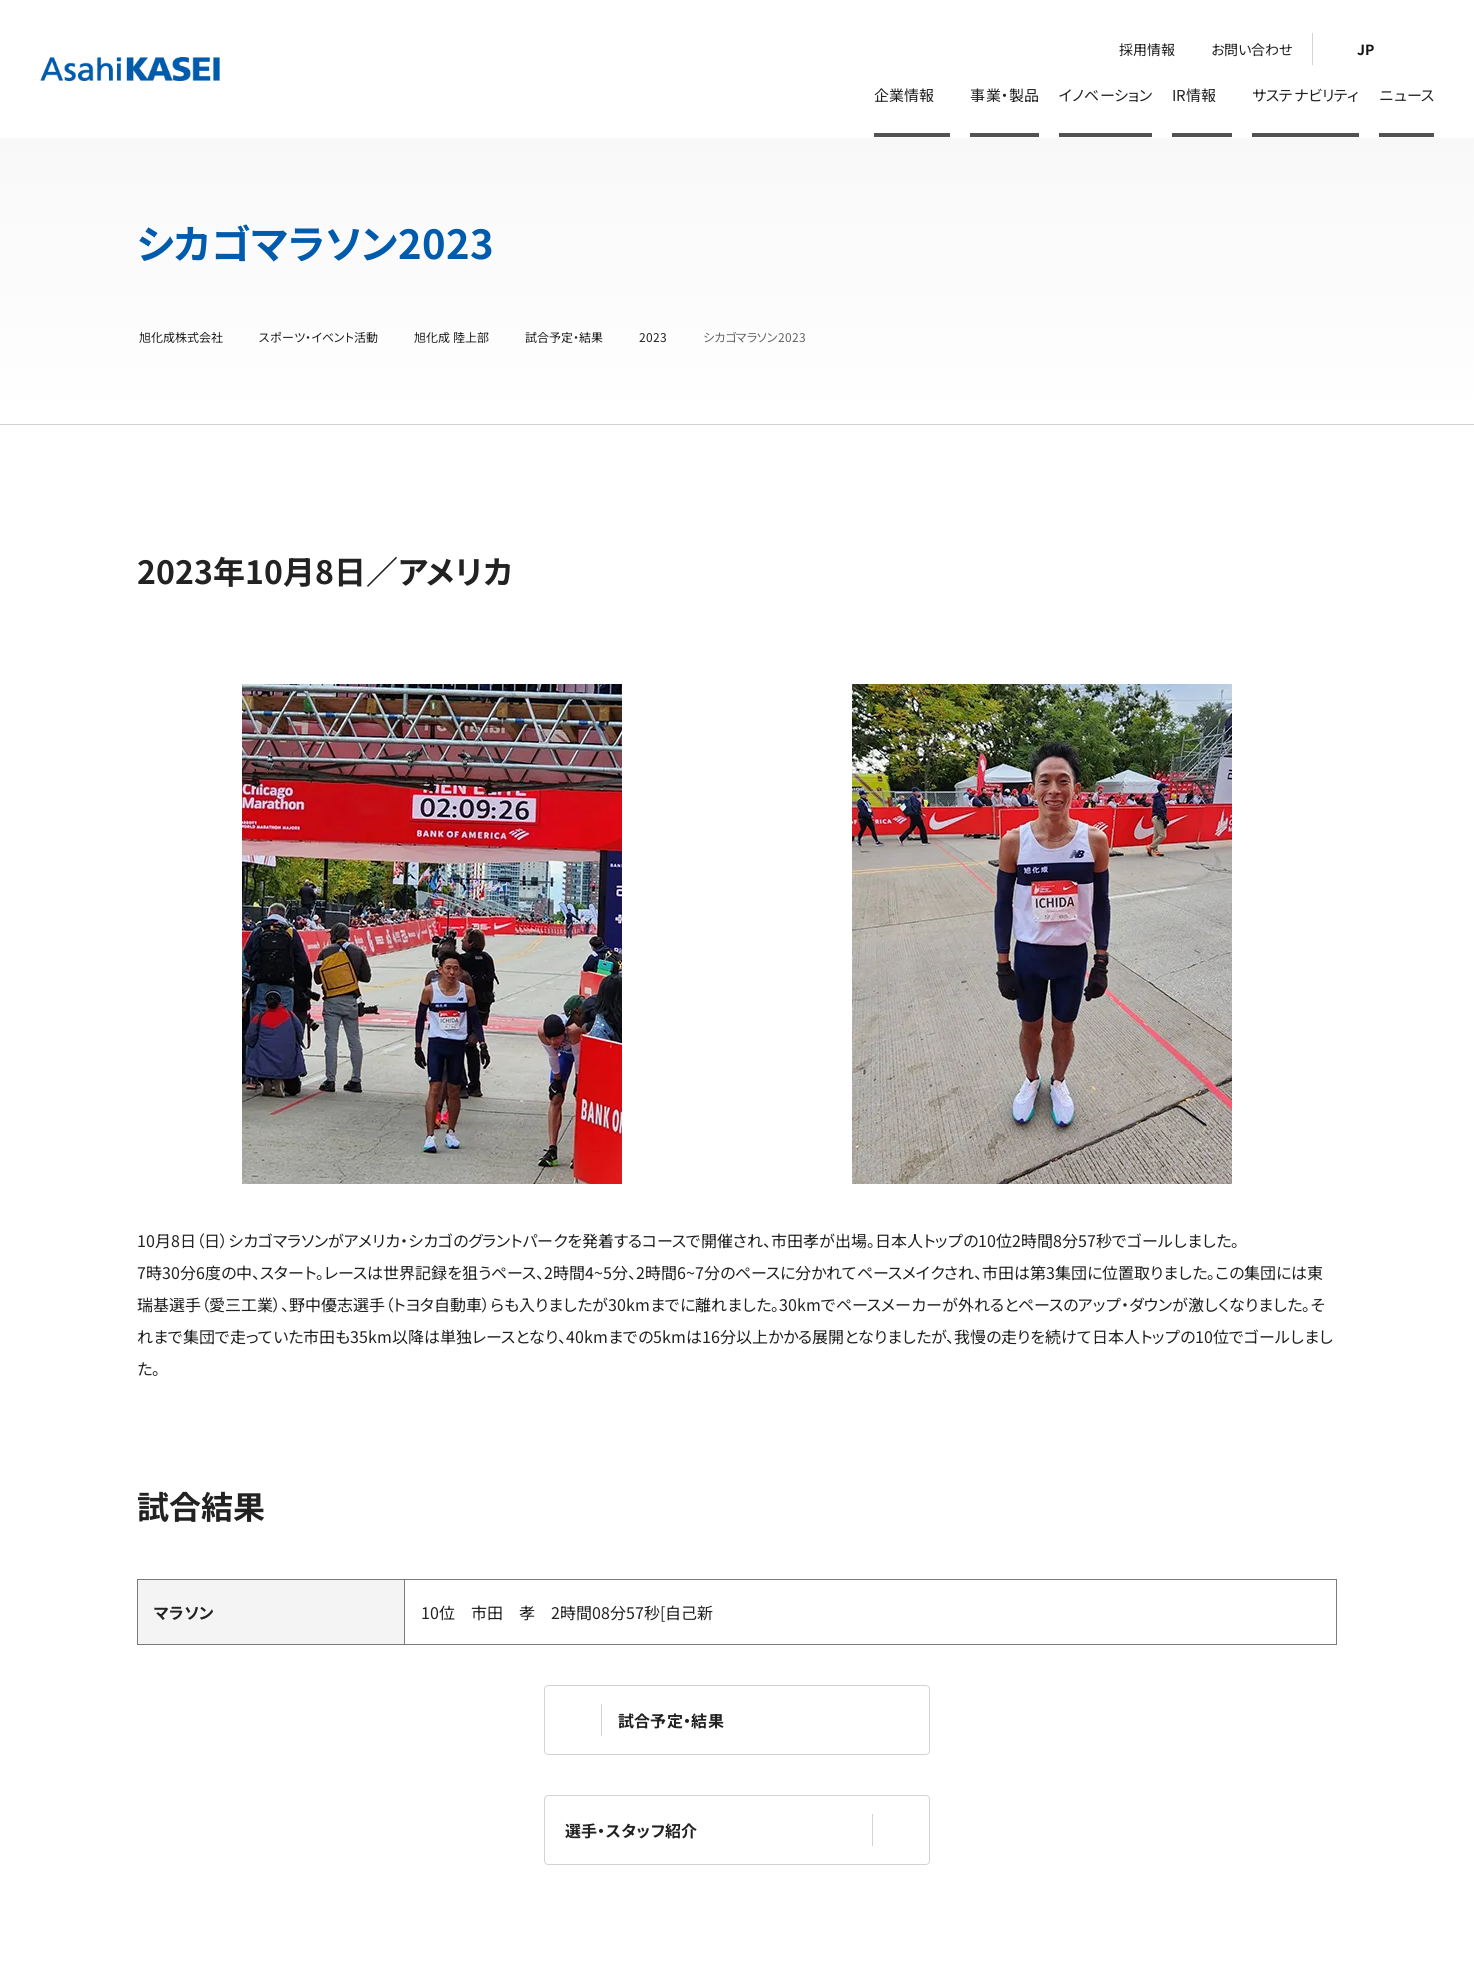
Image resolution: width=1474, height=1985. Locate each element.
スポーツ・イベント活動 (318, 337)
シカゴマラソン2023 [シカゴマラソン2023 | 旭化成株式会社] (754, 337)
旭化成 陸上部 (451, 337)
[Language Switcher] (1359, 49)
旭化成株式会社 (181, 337)
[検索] (1422, 49)
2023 (653, 337)
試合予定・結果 (564, 337)
